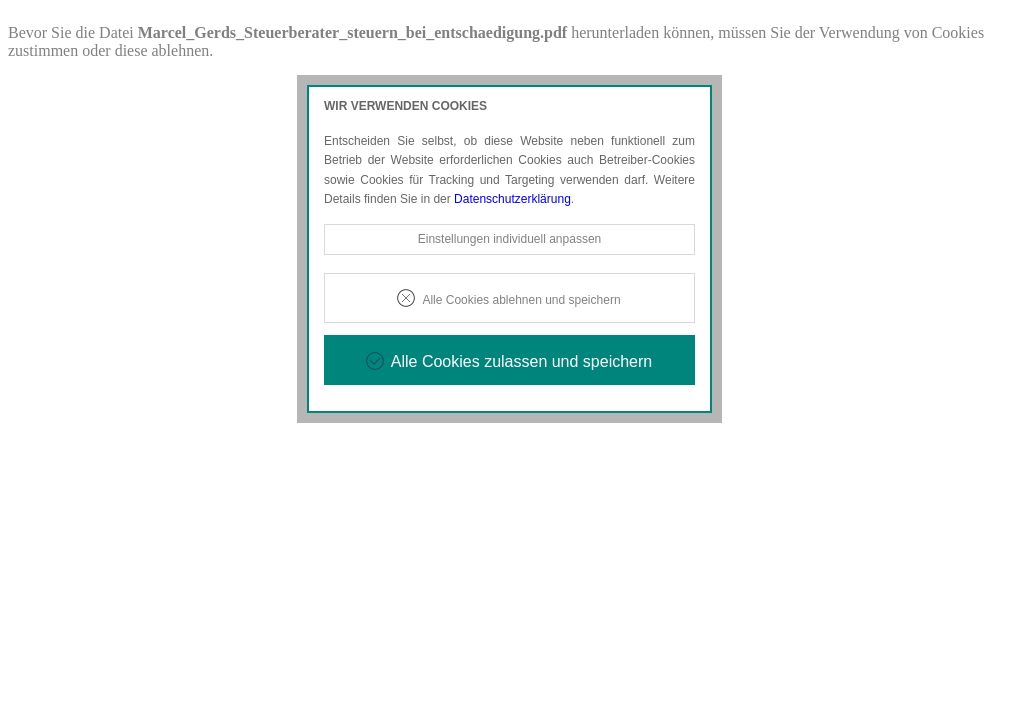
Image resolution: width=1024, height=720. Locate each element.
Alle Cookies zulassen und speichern (521, 361)
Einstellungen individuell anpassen (509, 239)
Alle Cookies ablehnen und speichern (521, 300)
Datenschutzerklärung (512, 199)
